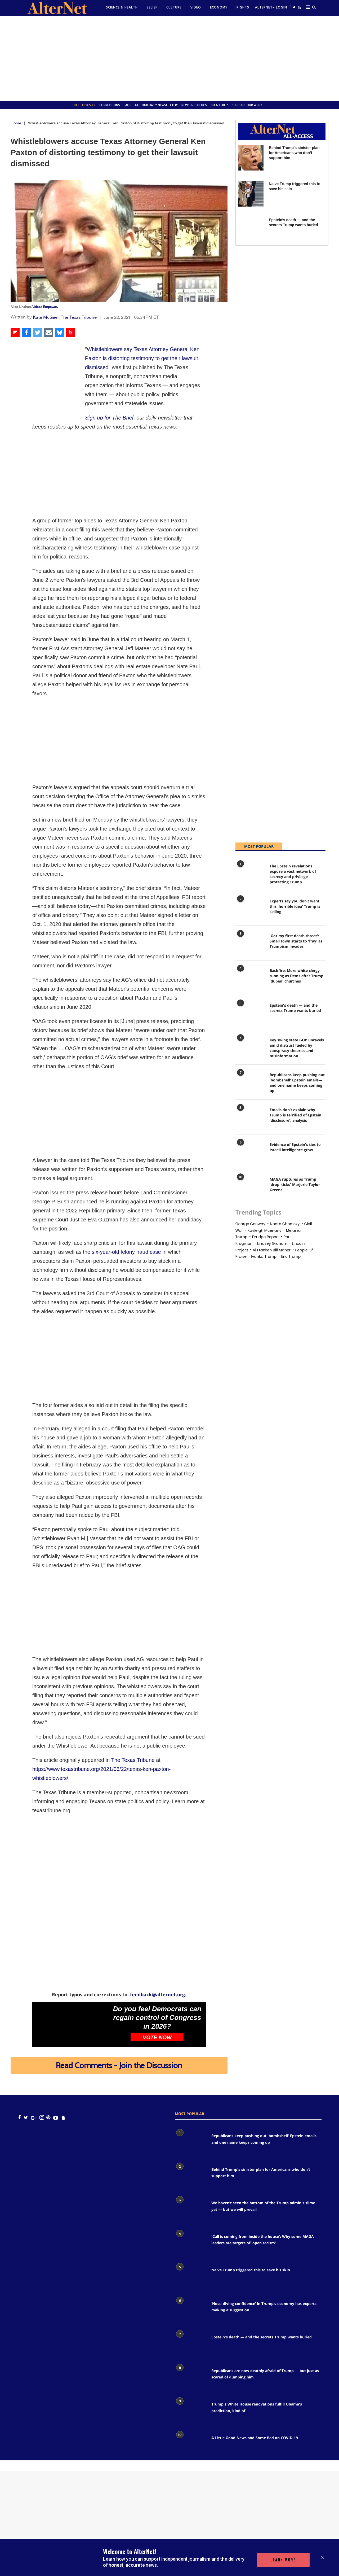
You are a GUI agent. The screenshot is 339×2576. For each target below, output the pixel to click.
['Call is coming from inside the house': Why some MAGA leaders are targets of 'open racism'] (190, 2243)
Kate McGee (45, 317)
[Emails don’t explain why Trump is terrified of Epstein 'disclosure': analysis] (250, 1118)
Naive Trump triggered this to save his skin (250, 2269)
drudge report (265, 1236)
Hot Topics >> (84, 105)
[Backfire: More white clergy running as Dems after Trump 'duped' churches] (250, 979)
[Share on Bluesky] (59, 332)
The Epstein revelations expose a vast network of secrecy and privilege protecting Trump (293, 873)
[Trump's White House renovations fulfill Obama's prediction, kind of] (190, 2411)
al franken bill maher (272, 1250)
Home (16, 123)
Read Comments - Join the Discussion (119, 2065)
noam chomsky (285, 1223)
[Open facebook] (290, 7)
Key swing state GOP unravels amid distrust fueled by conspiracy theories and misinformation (297, 1047)
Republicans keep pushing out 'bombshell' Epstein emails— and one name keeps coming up (297, 1082)
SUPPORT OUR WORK (247, 105)
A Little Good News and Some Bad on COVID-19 (254, 2437)
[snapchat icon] (63, 2117)
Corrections (109, 105)
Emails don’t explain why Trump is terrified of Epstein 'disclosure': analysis (295, 1115)
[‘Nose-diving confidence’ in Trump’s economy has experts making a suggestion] (190, 2310)
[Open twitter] (294, 7)
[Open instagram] (41, 2117)
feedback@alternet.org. (158, 1994)
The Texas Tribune (79, 317)
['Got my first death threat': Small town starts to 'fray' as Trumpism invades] (250, 944)
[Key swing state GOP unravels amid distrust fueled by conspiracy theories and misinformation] (250, 1048)
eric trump (291, 1256)
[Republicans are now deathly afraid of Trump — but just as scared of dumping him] (190, 2377)
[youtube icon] (56, 2117)
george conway (250, 1223)
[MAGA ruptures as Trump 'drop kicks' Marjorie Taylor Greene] (250, 1187)
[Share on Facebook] (26, 332)
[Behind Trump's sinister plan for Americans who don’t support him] (251, 158)
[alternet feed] (299, 8)
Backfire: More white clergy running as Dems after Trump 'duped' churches (296, 976)
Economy (219, 7)
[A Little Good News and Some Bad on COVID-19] (190, 2444)
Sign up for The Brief (109, 418)
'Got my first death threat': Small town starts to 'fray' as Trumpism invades (296, 941)
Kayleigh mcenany (264, 1230)
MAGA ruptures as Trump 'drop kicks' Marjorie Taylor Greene (295, 1184)
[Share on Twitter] (37, 332)
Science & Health (122, 7)
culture (173, 7)
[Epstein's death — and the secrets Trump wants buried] (251, 230)
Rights (243, 7)
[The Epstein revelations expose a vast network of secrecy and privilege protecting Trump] (250, 874)
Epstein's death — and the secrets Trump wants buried (295, 1008)
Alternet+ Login (271, 7)
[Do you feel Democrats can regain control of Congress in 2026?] (70, 2024)
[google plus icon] (33, 2117)
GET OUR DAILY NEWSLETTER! (156, 105)
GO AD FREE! (219, 105)
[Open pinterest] (48, 2117)
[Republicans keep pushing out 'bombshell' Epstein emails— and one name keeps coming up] (250, 1083)
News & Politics (194, 105)
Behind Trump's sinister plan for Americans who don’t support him (294, 153)
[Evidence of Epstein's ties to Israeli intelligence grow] (250, 1153)
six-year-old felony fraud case (127, 1252)
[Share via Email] (48, 332)
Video (195, 7)
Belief (152, 7)
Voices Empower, (45, 307)
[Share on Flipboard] (15, 332)
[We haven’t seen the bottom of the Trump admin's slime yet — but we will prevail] (190, 2209)
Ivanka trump (263, 1256)
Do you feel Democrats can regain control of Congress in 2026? (157, 2017)
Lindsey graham (272, 1243)
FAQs (127, 105)
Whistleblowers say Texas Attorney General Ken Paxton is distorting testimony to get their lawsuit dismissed (142, 358)
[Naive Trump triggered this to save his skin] (251, 194)
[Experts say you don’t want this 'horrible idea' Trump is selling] (250, 909)
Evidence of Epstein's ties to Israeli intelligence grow (295, 1147)
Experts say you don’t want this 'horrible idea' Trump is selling (295, 906)
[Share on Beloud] (70, 332)
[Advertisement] (169, 58)
